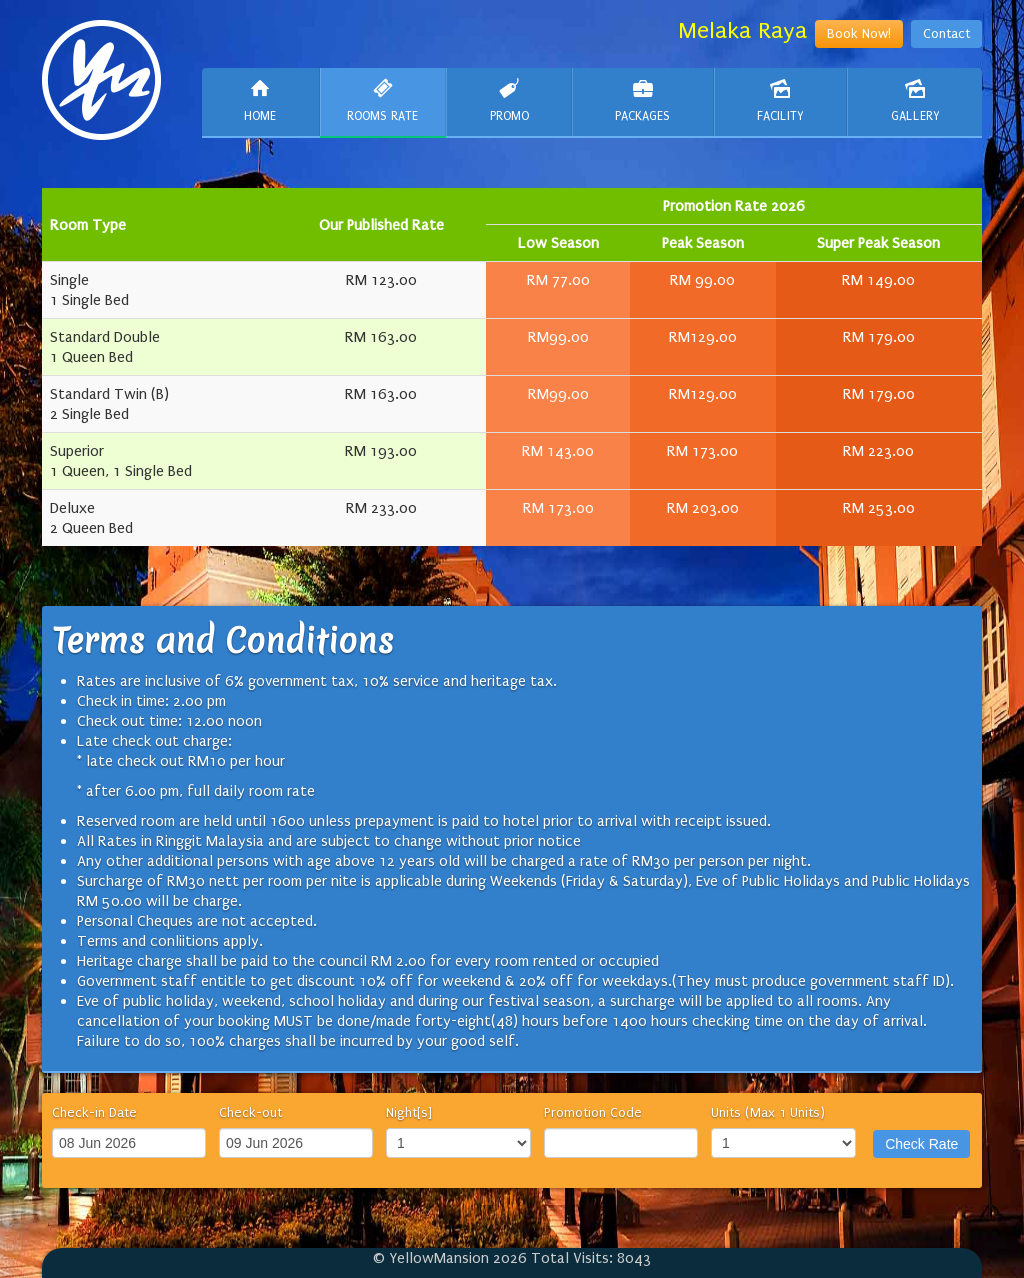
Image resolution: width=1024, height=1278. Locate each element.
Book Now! (859, 33)
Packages (643, 100)
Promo (509, 100)
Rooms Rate (383, 100)
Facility (781, 100)
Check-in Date (94, 1112)
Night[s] (409, 1112)
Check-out (250, 1112)
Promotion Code (593, 1112)
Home (260, 100)
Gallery (915, 100)
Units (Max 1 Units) (768, 1112)
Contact (946, 33)
